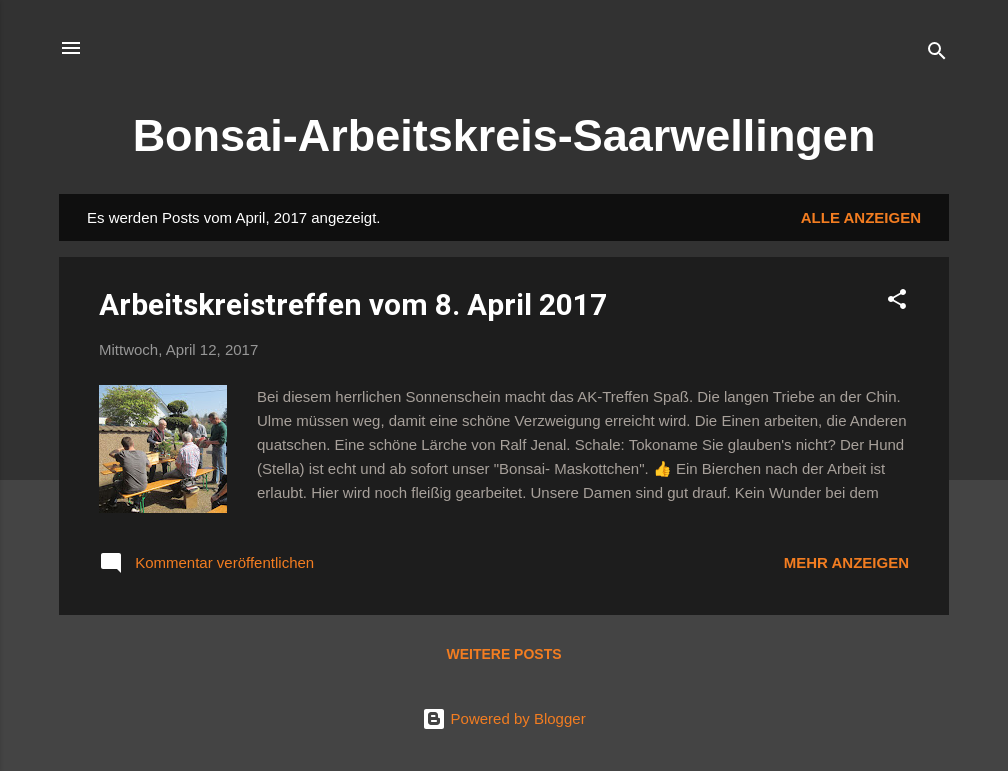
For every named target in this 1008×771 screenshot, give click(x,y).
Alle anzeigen (861, 217)
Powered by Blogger (503, 718)
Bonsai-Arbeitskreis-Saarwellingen (504, 135)
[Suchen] (937, 54)
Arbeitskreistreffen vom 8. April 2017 (353, 304)
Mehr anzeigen (846, 562)
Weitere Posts (503, 654)
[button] (897, 302)
